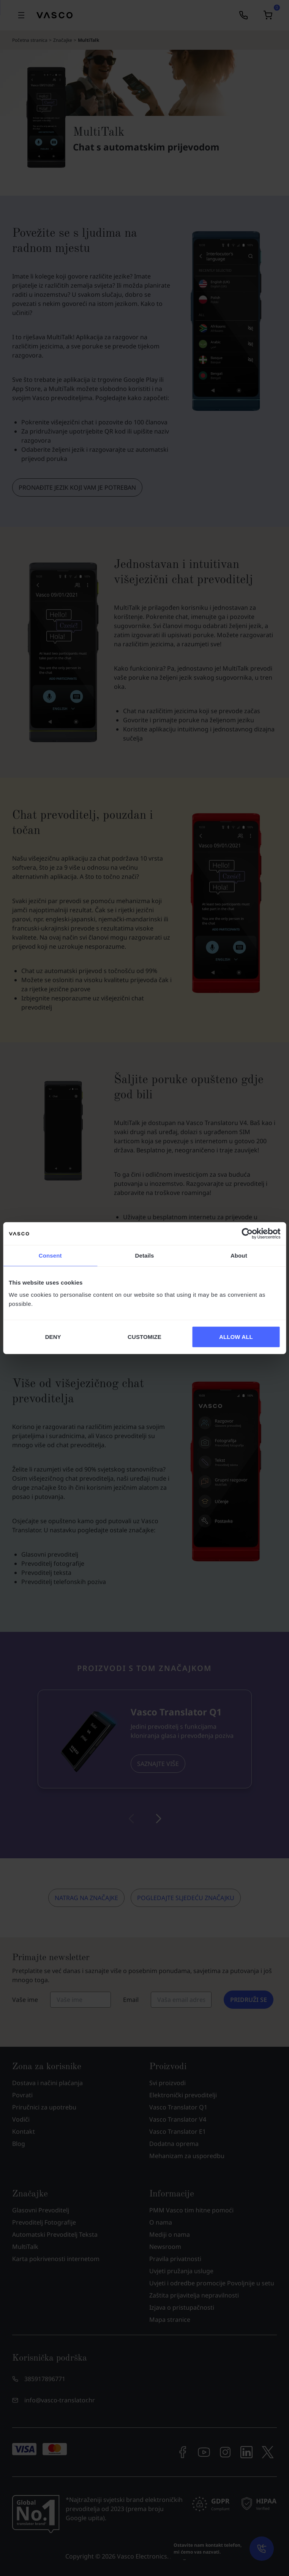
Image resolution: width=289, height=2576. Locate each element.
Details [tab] (144, 1255)
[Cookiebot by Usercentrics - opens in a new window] (247, 1233)
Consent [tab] (50, 1255)
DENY (53, 1336)
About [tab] (239, 1255)
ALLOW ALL (236, 1336)
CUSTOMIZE (144, 1336)
